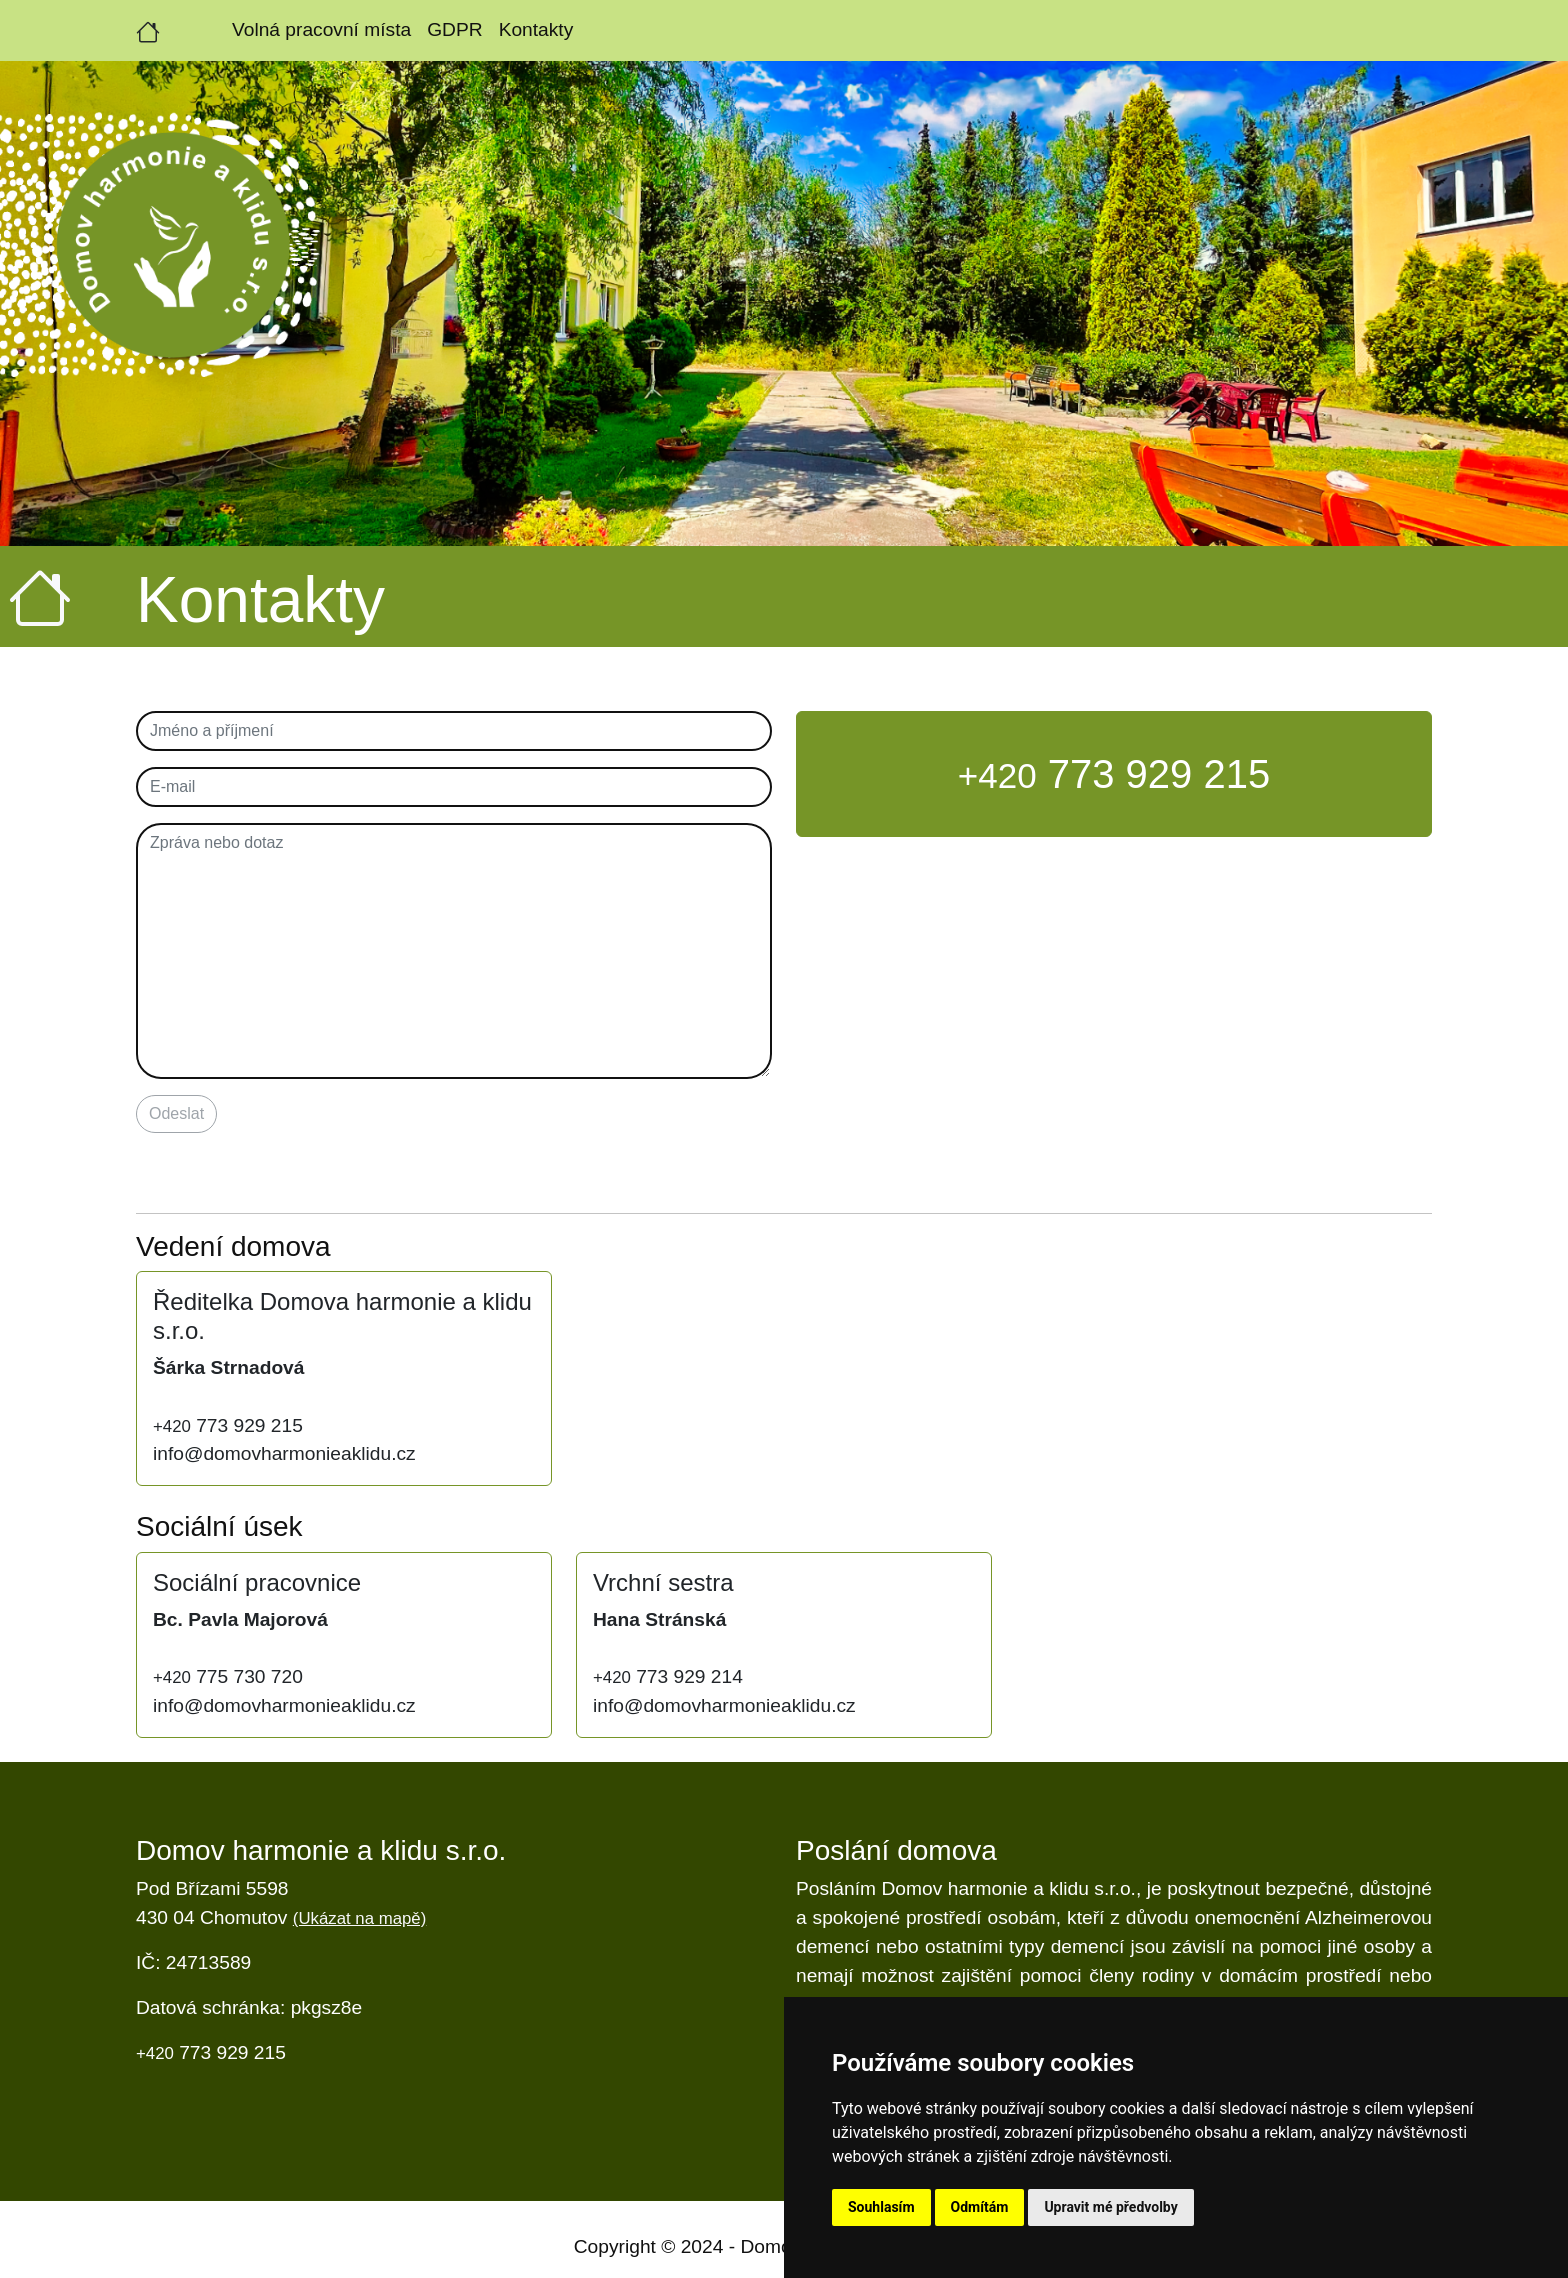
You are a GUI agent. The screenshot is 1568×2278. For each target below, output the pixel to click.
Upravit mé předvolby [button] (1110, 2207)
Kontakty (536, 29)
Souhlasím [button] (881, 2207)
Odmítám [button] (980, 2207)
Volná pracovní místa (321, 29)
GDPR (454, 29)
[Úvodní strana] (148, 30)
